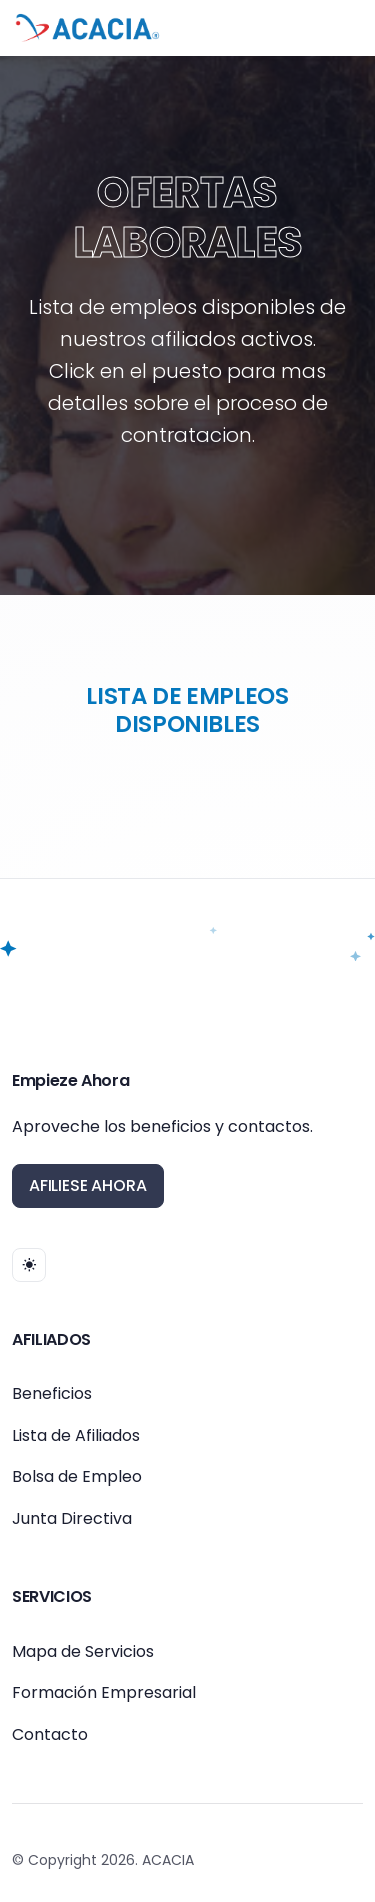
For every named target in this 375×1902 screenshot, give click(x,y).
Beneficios (52, 1393)
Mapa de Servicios (83, 1651)
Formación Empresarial (104, 1692)
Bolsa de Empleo (77, 1476)
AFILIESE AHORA (88, 1185)
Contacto (50, 1734)
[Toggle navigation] (343, 28)
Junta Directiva (72, 1518)
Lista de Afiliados (76, 1435)
